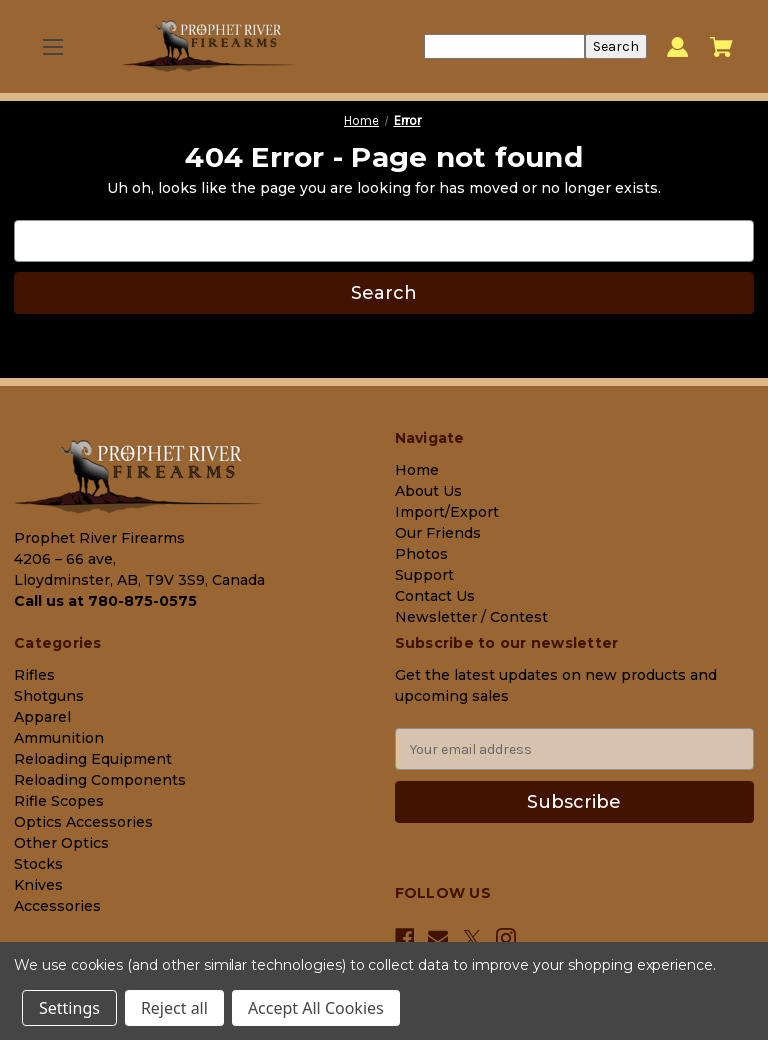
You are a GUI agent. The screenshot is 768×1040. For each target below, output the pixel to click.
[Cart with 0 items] (721, 47)
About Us (428, 491)
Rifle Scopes (59, 801)
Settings (69, 1008)
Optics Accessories (83, 822)
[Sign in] (677, 46)
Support (424, 575)
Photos (421, 554)
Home (417, 470)
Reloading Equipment (93, 759)
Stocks (38, 864)
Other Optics (61, 843)
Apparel (42, 717)
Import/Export (447, 512)
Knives (38, 885)
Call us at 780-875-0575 (105, 601)
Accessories (57, 906)
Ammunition (59, 738)
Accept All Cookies (316, 1008)
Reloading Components (100, 780)
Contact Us (435, 596)
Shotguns (49, 696)
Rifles (34, 675)
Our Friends (438, 533)
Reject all (174, 1008)
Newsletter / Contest (471, 617)
